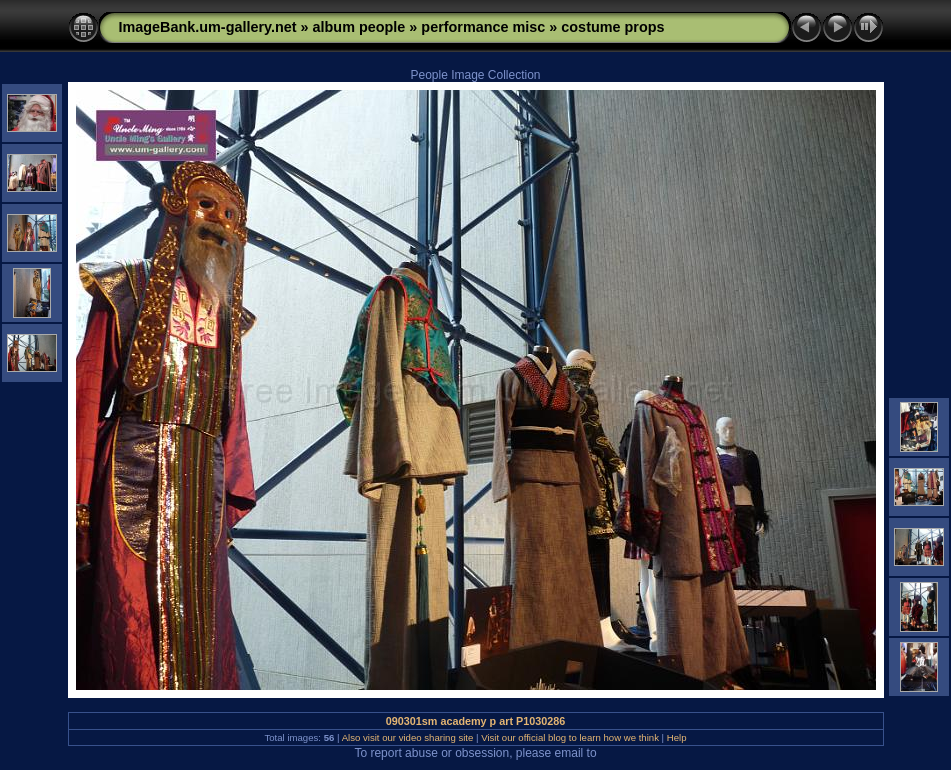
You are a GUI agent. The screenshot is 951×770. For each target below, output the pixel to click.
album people (359, 27)
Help (677, 737)
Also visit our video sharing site (408, 737)
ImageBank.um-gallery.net (208, 27)
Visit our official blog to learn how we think (570, 737)
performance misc (483, 27)
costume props (612, 27)
